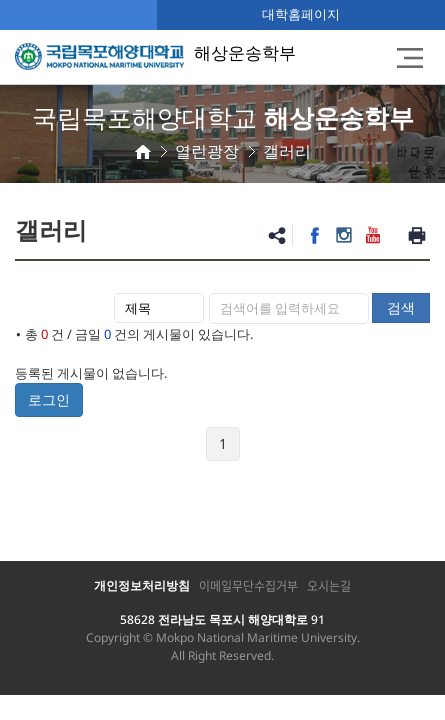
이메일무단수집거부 (248, 586)
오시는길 (329, 586)
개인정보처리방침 (142, 585)
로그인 (49, 399)
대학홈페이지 (301, 14)
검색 (401, 307)
